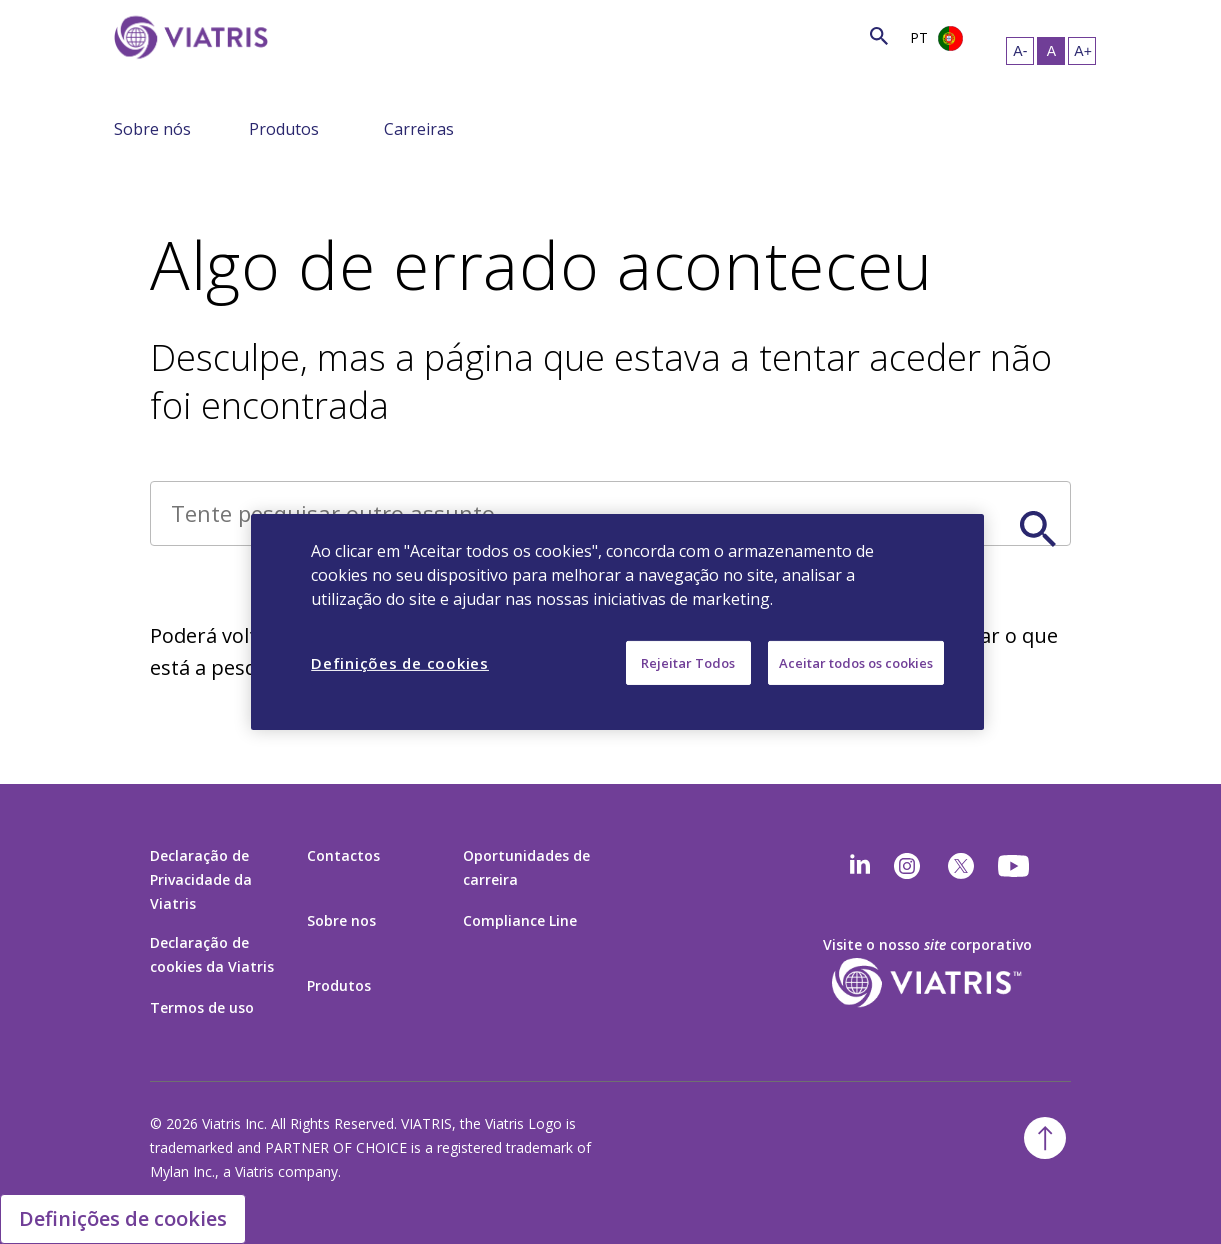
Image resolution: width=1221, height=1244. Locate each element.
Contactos (343, 855)
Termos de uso (202, 1007)
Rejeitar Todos (688, 663)
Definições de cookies (123, 1218)
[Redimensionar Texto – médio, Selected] (1051, 51)
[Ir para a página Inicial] (191, 67)
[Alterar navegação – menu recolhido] (238, 128)
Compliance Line (520, 920)
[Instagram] (907, 866)
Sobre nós (152, 129)
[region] (617, 622)
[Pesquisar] (296, 35)
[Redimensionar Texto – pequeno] (1020, 51)
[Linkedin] (860, 866)
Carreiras (419, 129)
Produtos (284, 129)
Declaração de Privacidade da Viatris (201, 879)
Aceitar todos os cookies (856, 663)
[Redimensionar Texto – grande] (1082, 51)
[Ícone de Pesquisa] (879, 35)
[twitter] (961, 866)
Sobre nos (341, 920)
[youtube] (1015, 866)
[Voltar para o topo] (1045, 1138)
